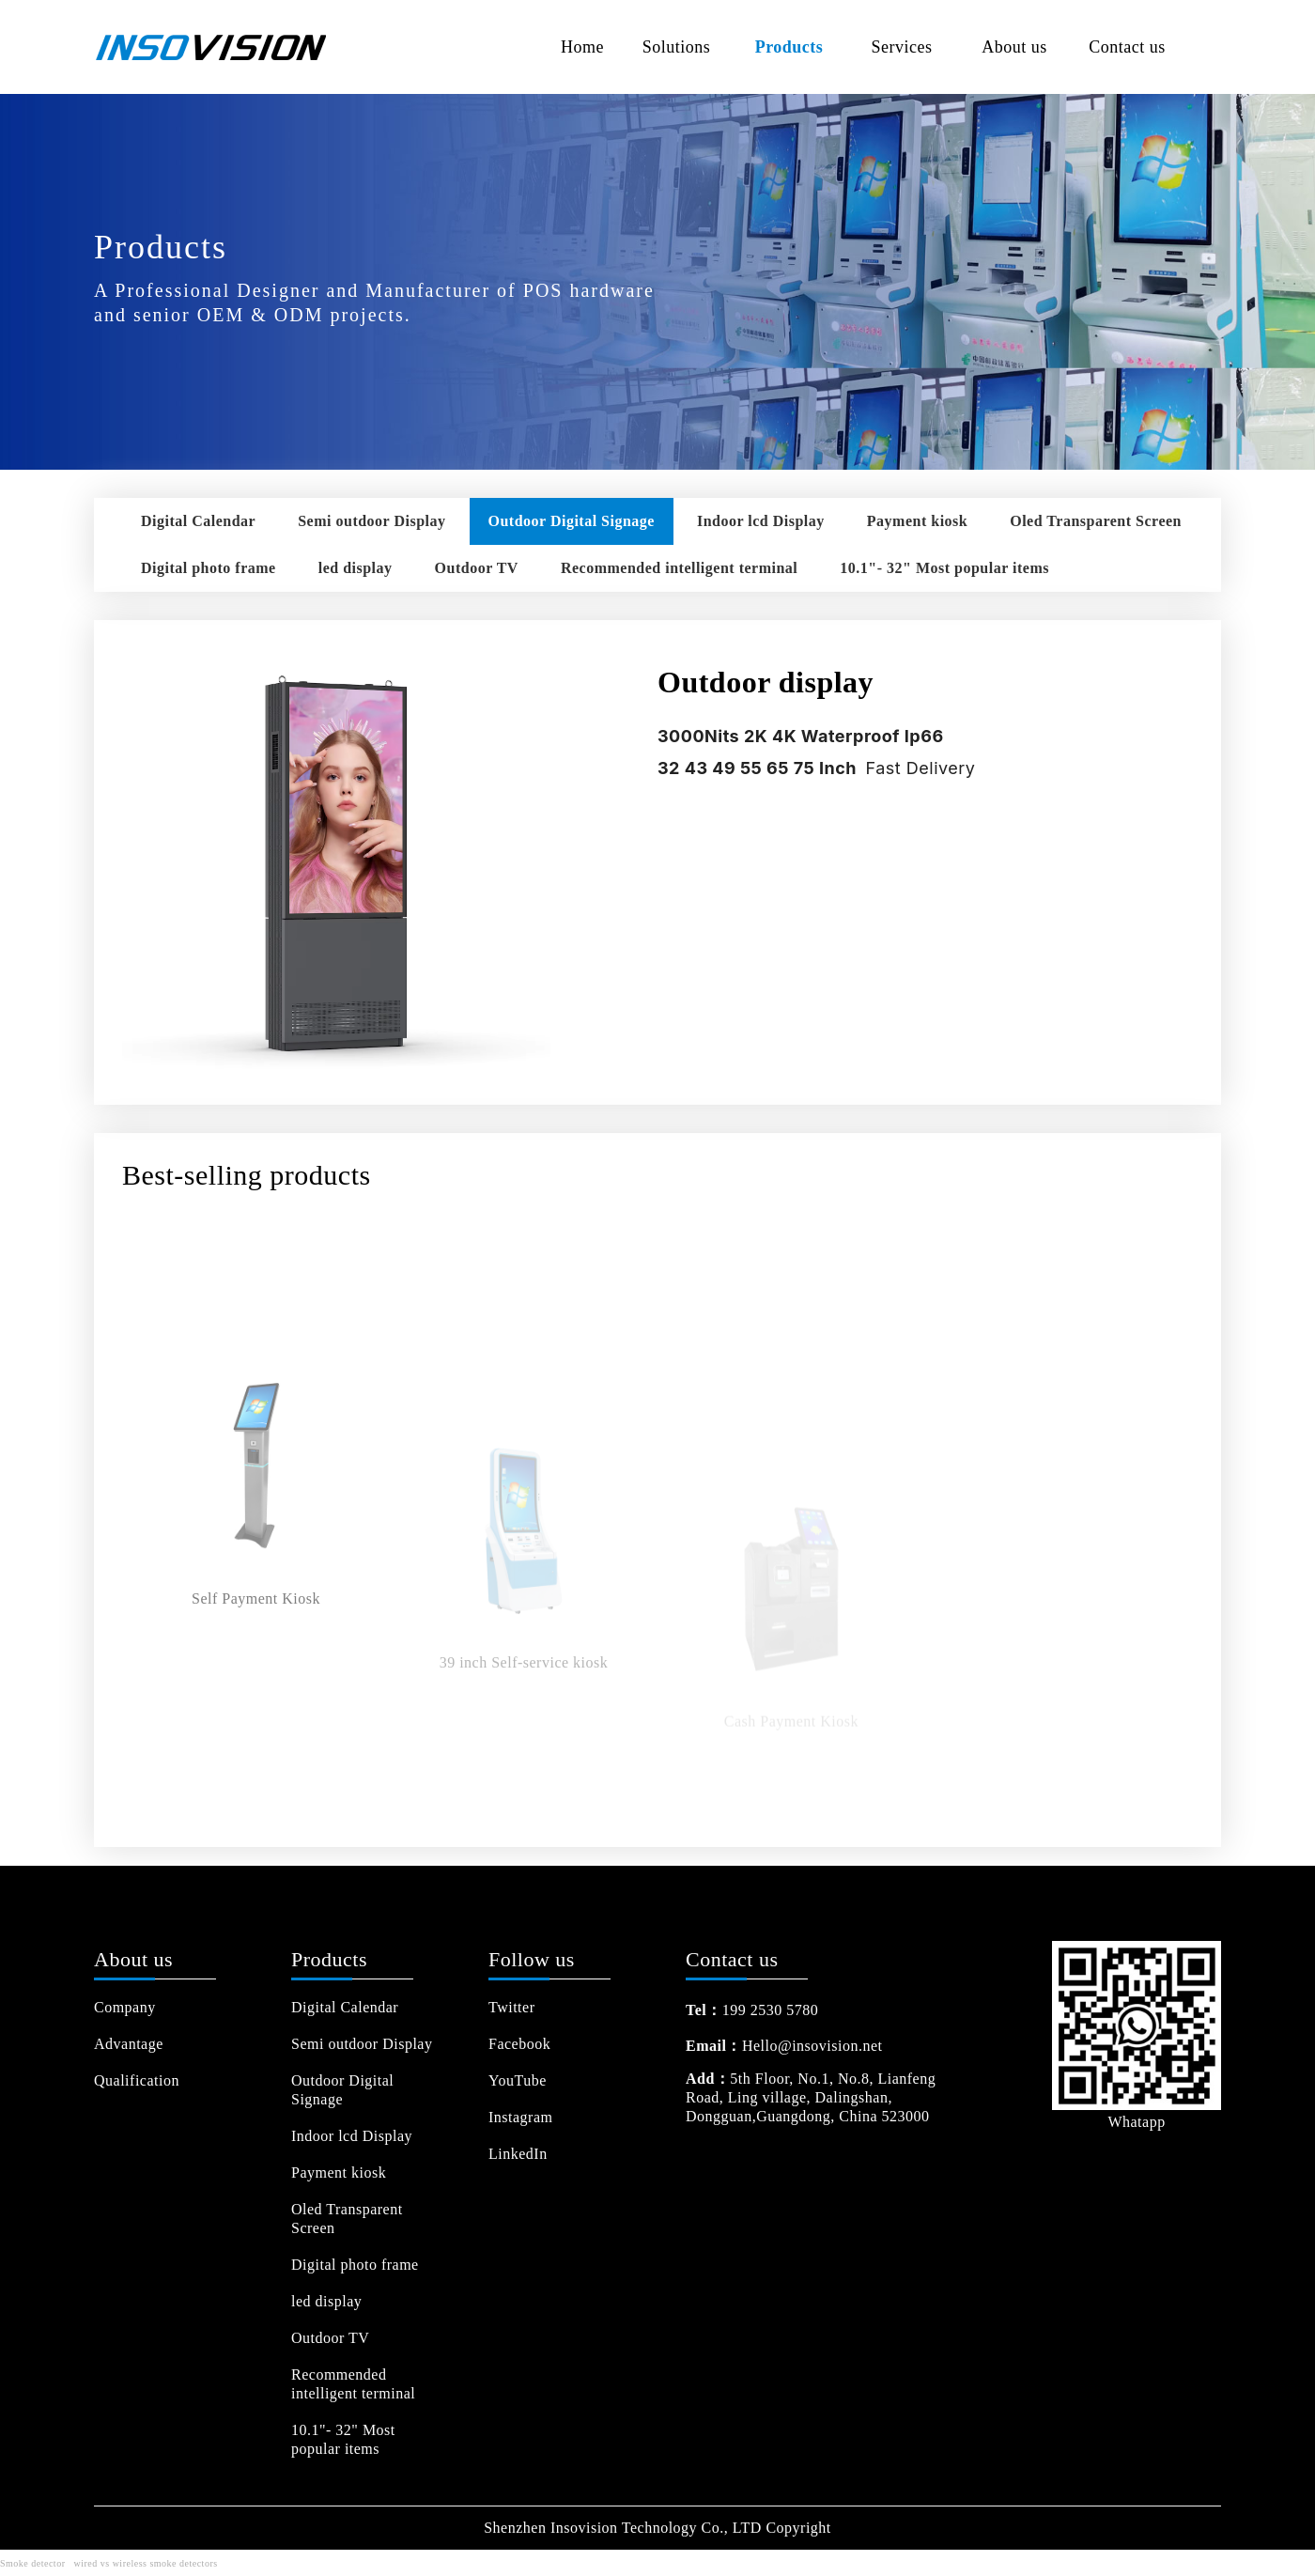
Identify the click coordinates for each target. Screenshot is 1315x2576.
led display (355, 568)
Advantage (128, 2044)
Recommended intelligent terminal (679, 568)
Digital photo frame (208, 568)
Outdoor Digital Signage (571, 521)
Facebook (519, 2044)
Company (125, 2007)
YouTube (517, 2080)
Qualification (136, 2080)
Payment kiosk (917, 521)
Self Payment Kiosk (256, 1721)
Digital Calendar (198, 521)
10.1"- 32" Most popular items (944, 568)
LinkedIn (518, 2154)
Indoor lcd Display (761, 521)
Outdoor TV (476, 568)
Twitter (511, 2007)
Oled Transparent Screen (1096, 521)
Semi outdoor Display (371, 521)
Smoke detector (32, 2563)
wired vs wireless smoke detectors (145, 2563)
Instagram (520, 2117)
